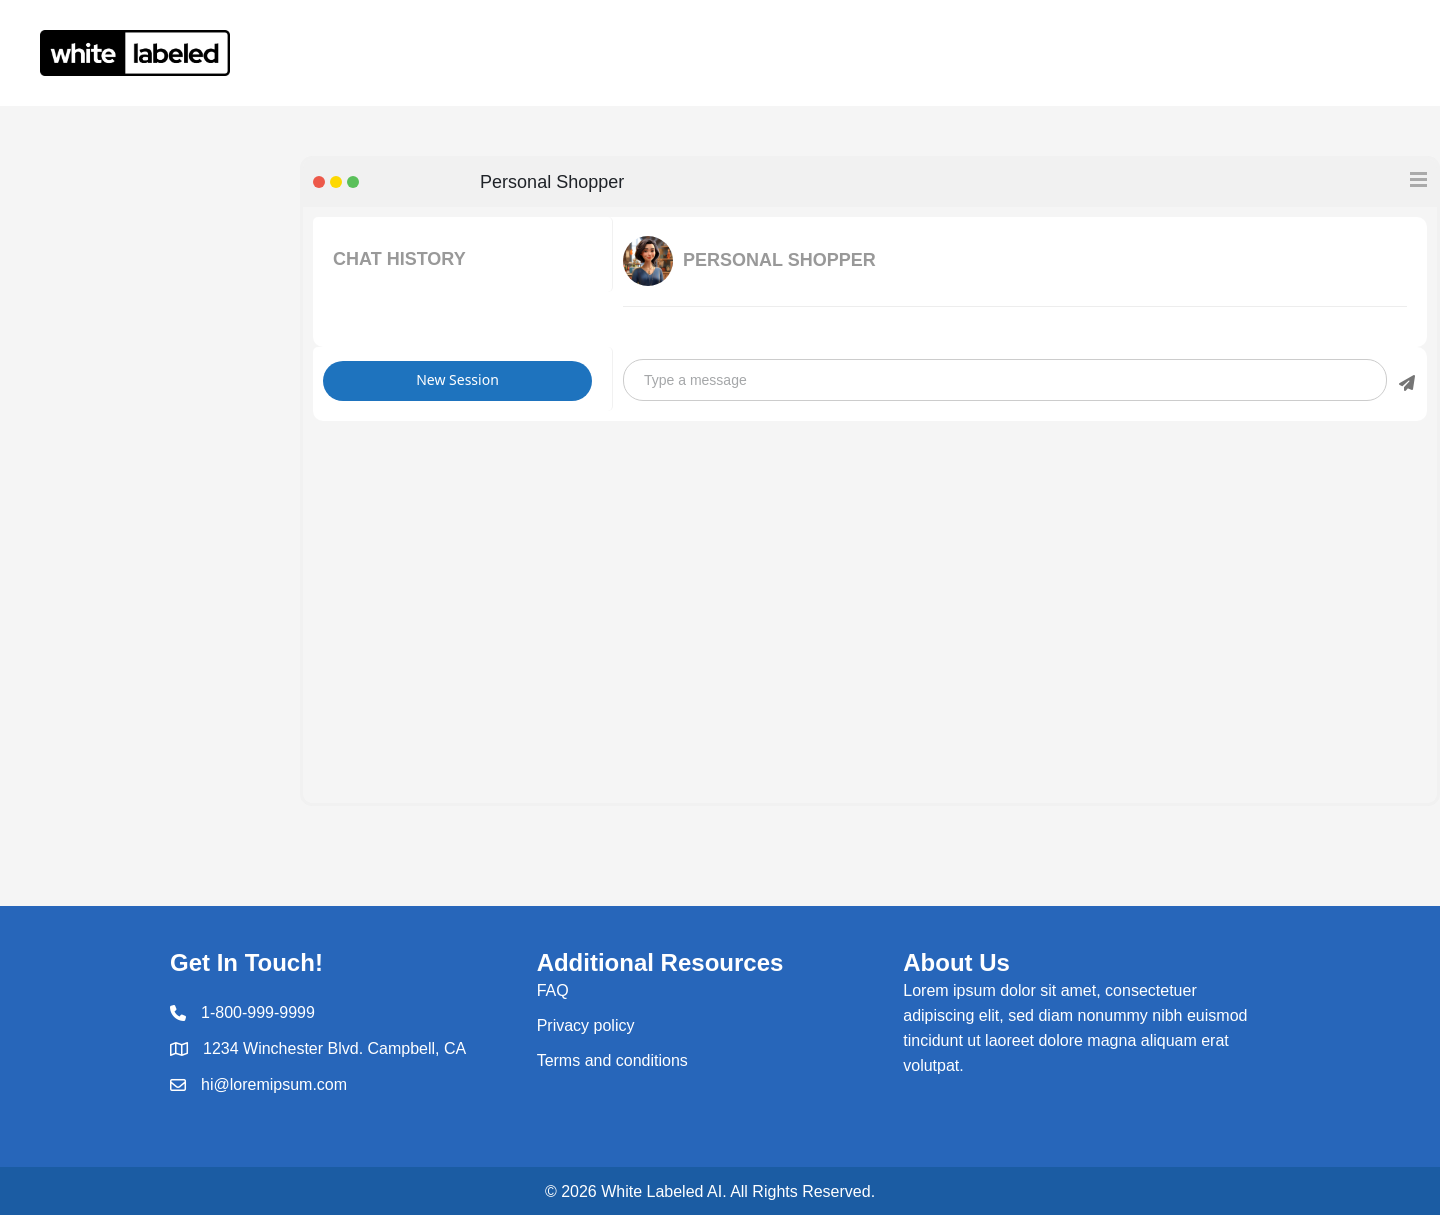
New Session (457, 379)
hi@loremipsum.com (274, 1084)
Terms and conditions (612, 1060)
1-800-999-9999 (258, 1012)
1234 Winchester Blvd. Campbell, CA (334, 1048)
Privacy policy (586, 1025)
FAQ (553, 990)
